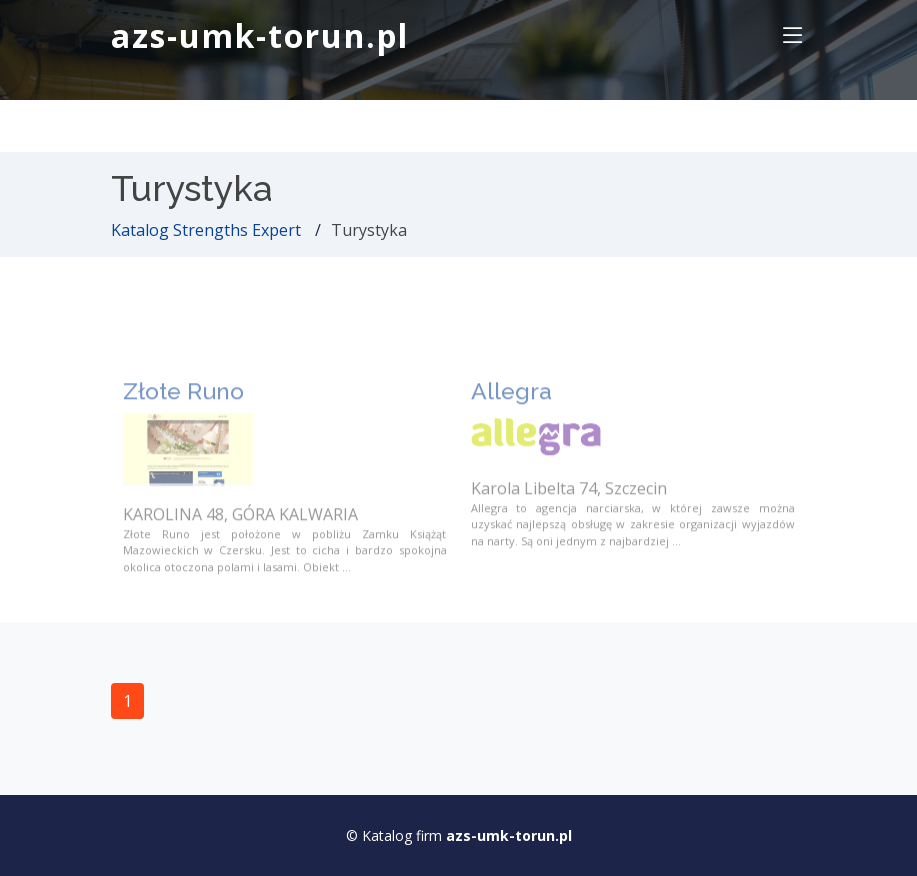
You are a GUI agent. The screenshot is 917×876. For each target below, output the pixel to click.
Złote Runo (183, 404)
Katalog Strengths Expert (206, 230)
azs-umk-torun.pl (260, 35)
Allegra (511, 404)
